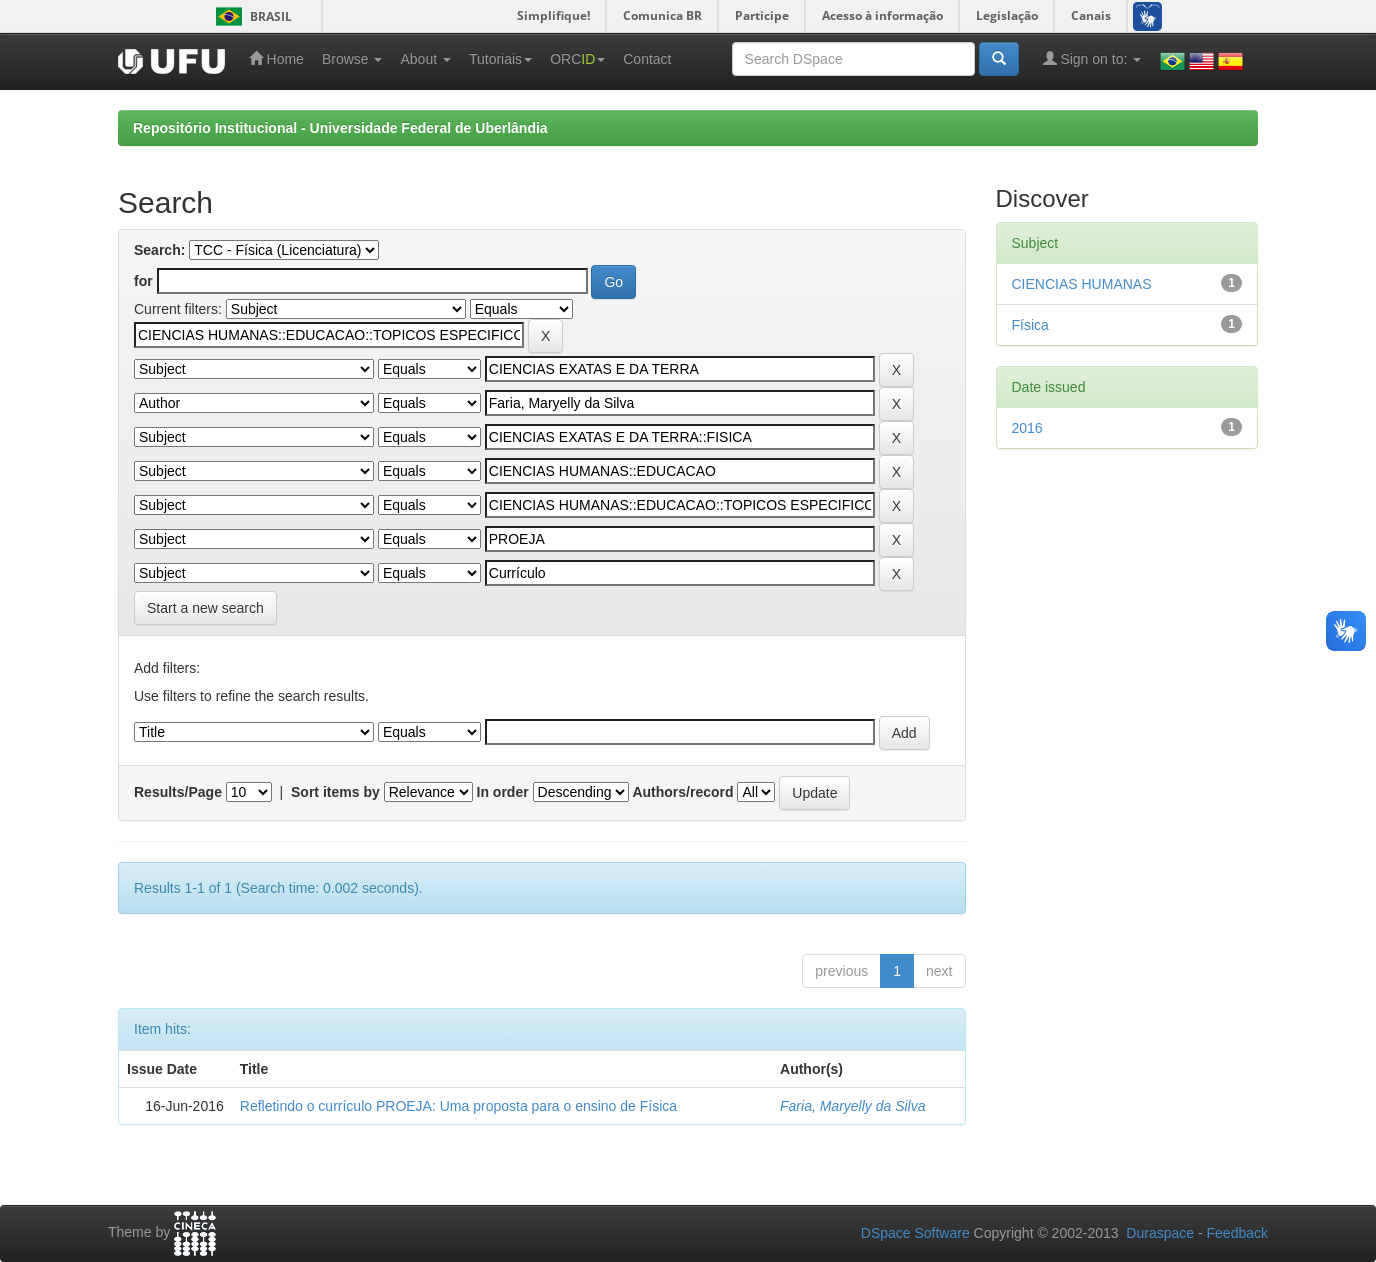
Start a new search (205, 608)
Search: (159, 250)
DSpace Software (915, 1233)
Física (1030, 325)
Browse (352, 59)
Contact (647, 59)
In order (503, 792)
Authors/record (682, 792)
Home (276, 58)
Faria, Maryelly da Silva (853, 1106)
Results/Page (178, 792)
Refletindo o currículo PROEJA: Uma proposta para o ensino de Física (458, 1106)
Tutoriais (500, 59)
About (425, 59)
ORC (577, 59)
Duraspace (1160, 1233)
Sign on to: (1092, 58)
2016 (1027, 428)
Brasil (250, 16)
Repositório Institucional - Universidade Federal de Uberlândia (340, 128)
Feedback (1237, 1233)
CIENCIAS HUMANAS (1082, 284)
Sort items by (335, 792)
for (143, 281)
